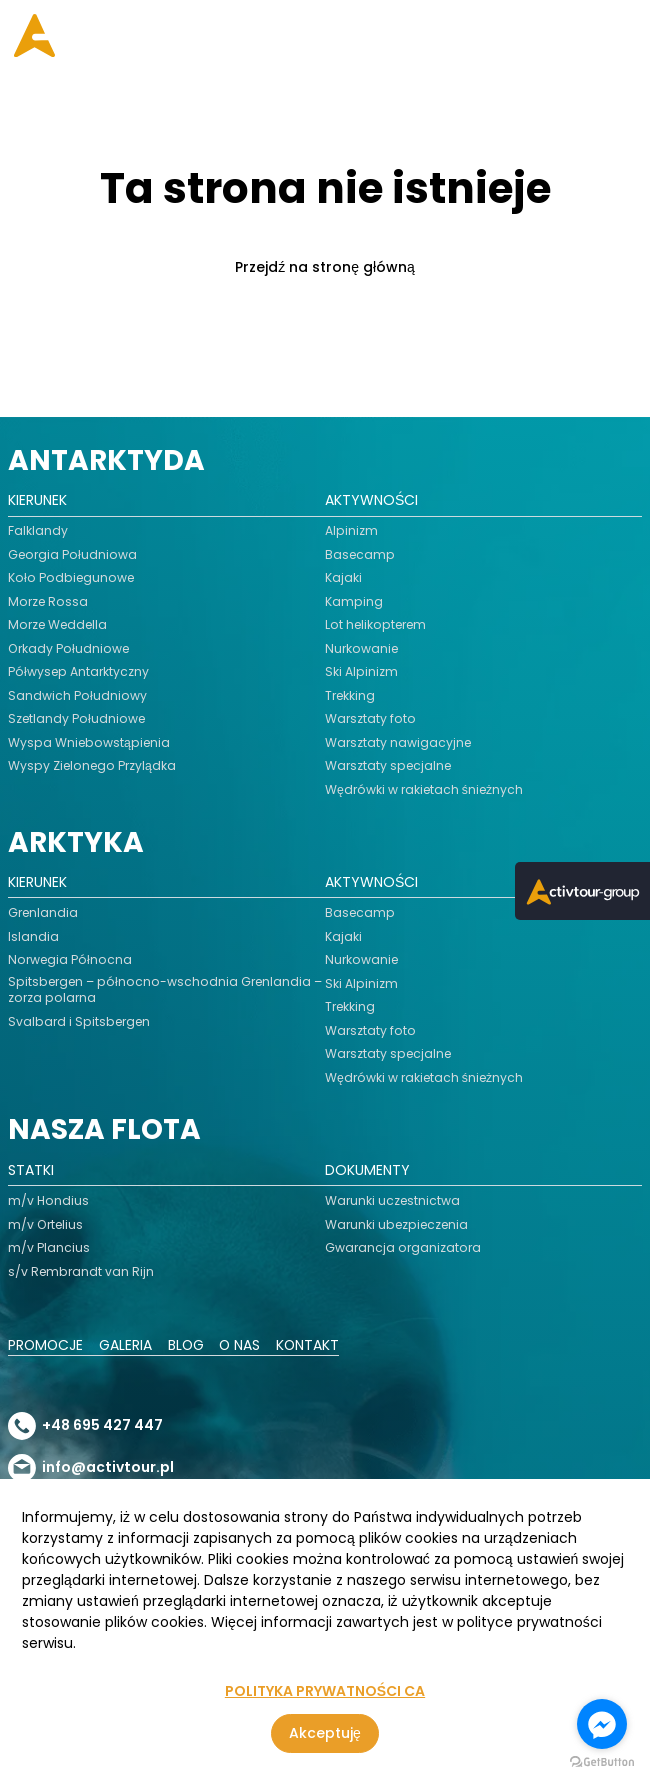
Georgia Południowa (73, 555)
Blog (188, 1345)
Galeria (127, 1345)
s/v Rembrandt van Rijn (81, 1272)
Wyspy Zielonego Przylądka (93, 766)
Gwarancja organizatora (403, 1248)
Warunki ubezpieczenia (398, 1225)
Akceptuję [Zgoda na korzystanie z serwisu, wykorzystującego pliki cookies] (325, 1733)
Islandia (33, 937)
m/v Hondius (48, 1201)
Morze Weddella (59, 625)
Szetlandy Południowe (77, 719)
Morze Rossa (48, 602)
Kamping (354, 602)
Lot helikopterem (377, 625)
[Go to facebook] (602, 1724)
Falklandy (38, 531)
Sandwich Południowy (77, 696)
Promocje (46, 1345)
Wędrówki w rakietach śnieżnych (425, 790)
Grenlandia (43, 913)
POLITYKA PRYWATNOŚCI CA (325, 1691)
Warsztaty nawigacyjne (398, 743)
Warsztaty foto (370, 719)
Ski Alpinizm (361, 672)
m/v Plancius (49, 1248)
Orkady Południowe (68, 649)
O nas (243, 1345)
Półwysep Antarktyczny (79, 672)
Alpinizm (351, 531)
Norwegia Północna (70, 960)
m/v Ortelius (45, 1225)
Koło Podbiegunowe (72, 578)
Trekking (350, 696)
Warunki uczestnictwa (393, 1201)
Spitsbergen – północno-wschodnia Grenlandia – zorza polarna (166, 990)
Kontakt (312, 1345)
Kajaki (343, 578)
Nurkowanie (362, 649)
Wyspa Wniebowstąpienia (90, 743)
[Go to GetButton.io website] (602, 1761)
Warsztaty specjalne (389, 766)
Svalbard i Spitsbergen (80, 1022)
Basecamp (360, 555)
